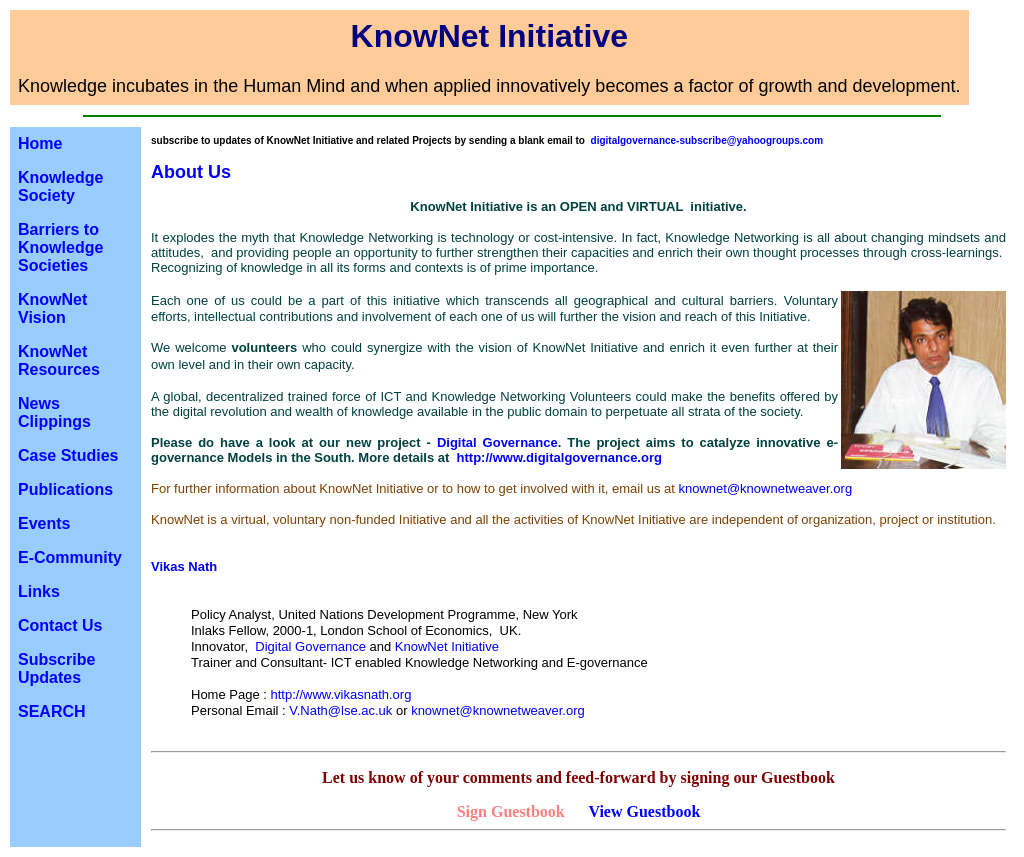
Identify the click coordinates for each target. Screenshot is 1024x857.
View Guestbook (644, 811)
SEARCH (52, 711)
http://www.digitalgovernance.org (559, 457)
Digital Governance (497, 442)
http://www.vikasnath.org (341, 694)
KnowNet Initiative (447, 646)
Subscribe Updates (56, 668)
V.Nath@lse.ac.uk (340, 710)
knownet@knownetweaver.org (765, 488)
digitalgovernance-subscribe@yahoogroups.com (707, 140)
